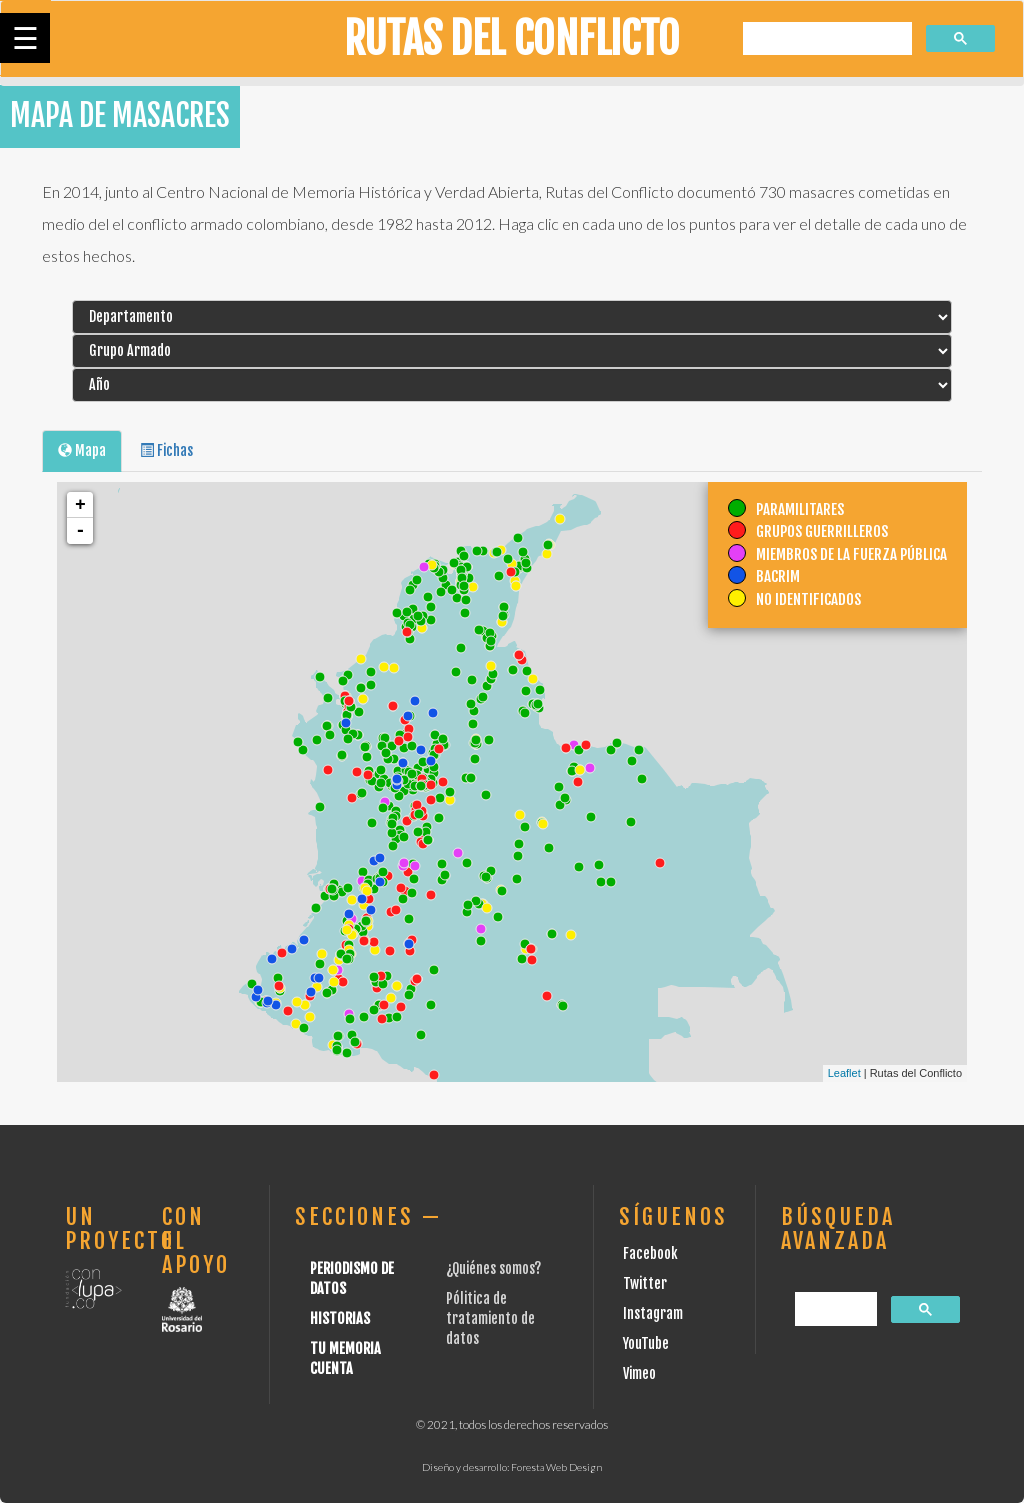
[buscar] (825, 39)
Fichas (166, 450)
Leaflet (844, 1073)
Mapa (82, 450)
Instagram (653, 1313)
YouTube (646, 1343)
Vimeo (639, 1373)
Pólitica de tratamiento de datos (490, 1318)
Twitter (645, 1283)
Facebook (650, 1253)
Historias (340, 1318)
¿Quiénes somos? (493, 1268)
